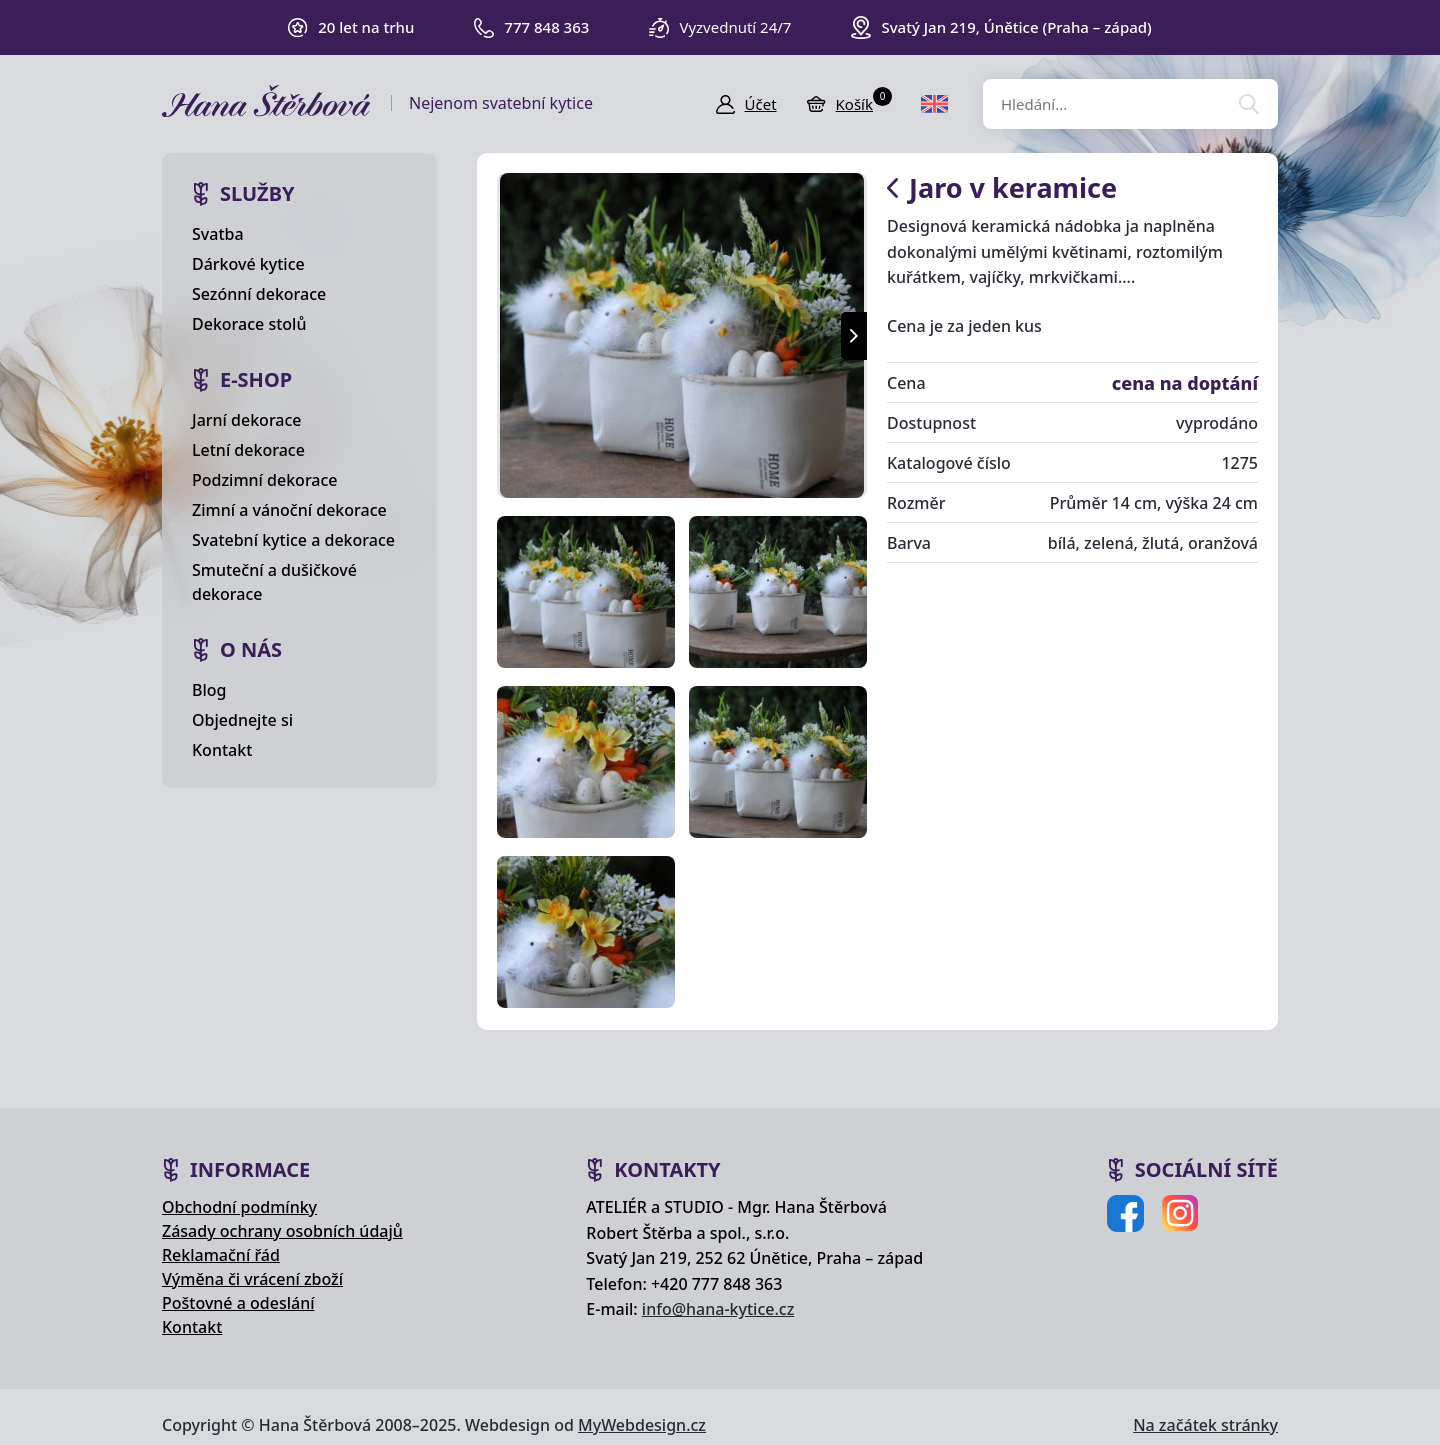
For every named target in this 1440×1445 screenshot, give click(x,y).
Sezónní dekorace (259, 294)
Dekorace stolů (249, 324)
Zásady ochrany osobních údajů (282, 1231)
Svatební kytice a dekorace (293, 540)
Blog (209, 690)
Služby (257, 193)
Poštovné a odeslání (238, 1303)
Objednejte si (242, 720)
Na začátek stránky (1205, 1425)
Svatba (218, 234)
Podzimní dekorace (265, 480)
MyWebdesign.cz (642, 1425)
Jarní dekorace (247, 420)
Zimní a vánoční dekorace (289, 510)
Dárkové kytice (248, 264)
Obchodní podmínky (239, 1207)
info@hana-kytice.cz (718, 1309)
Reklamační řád (221, 1255)
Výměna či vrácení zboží (252, 1279)
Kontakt (222, 750)
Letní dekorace (248, 450)
